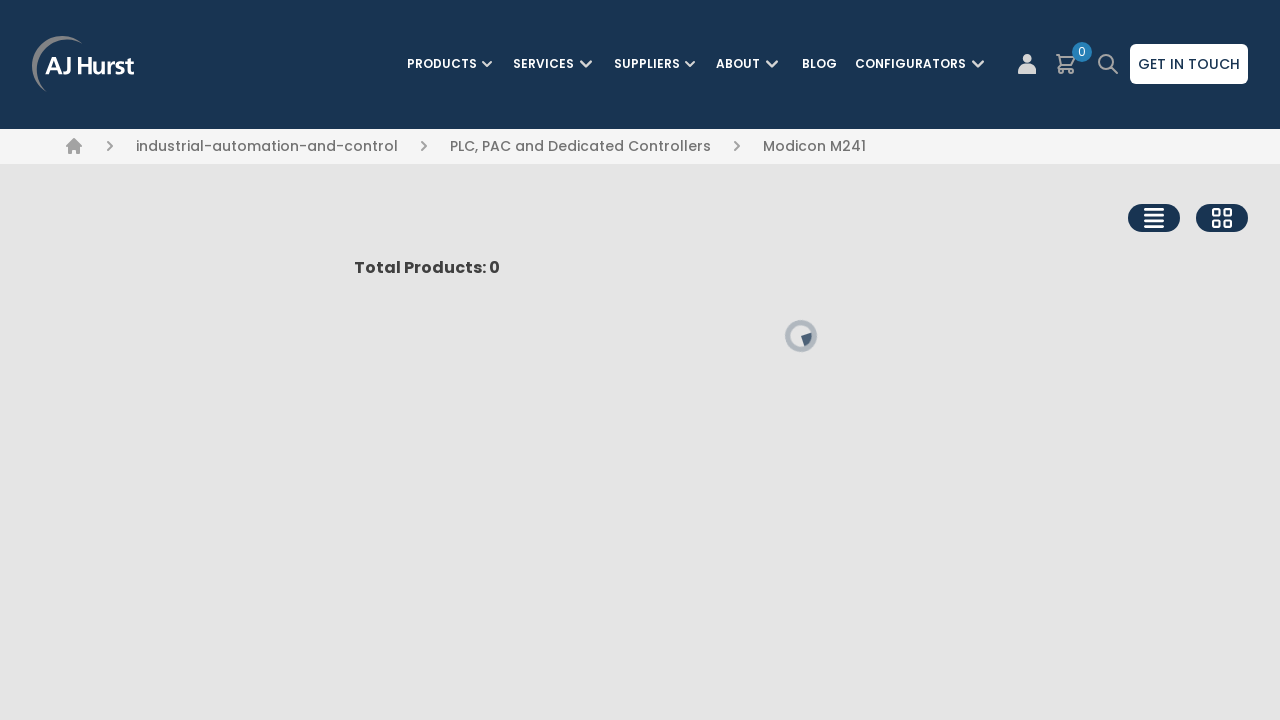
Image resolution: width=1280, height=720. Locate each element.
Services (555, 64)
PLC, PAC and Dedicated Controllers (580, 146)
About (750, 64)
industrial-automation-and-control (267, 146)
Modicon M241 (814, 146)
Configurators (922, 64)
